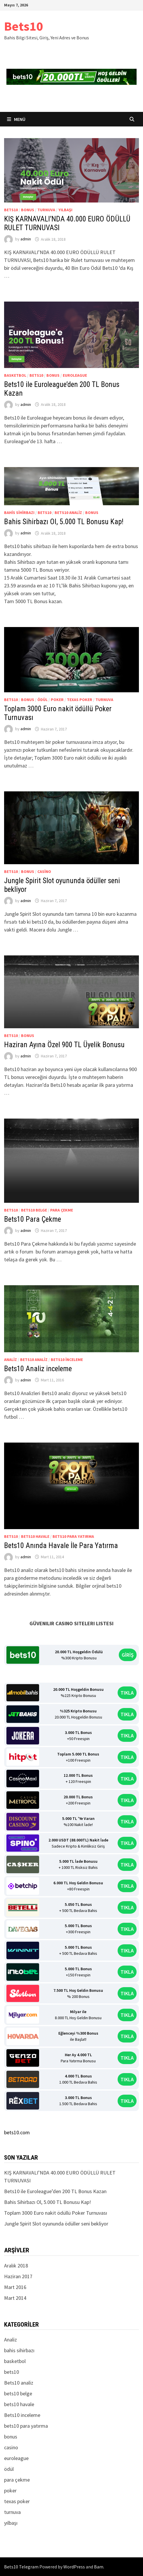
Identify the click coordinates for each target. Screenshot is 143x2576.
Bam (98, 2567)
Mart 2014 (15, 2298)
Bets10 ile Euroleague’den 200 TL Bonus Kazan (55, 2191)
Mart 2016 (15, 2287)
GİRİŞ (128, 1654)
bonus (27, 209)
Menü (16, 119)
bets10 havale (35, 1536)
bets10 (11, 209)
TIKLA (127, 1692)
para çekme (61, 1210)
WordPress (74, 2567)
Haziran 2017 (18, 2276)
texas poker (79, 699)
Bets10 (23, 26)
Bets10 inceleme (67, 1359)
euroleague (75, 375)
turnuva (46, 209)
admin (25, 239)
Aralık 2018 (16, 2265)
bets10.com (17, 2132)
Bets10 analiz (68, 512)
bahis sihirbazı (19, 512)
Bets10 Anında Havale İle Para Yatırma (61, 1545)
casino (44, 871)
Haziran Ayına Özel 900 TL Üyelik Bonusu (64, 1044)
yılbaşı (65, 209)
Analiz (10, 1359)
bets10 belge (34, 1210)
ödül (42, 699)
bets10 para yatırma (73, 1536)
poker (57, 699)
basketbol (15, 375)
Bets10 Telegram (21, 2567)
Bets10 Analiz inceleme (38, 1368)
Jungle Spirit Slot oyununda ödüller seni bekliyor (56, 2223)
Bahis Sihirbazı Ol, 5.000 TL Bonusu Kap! (63, 521)
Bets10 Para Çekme (32, 1219)
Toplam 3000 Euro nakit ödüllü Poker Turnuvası (55, 2212)
